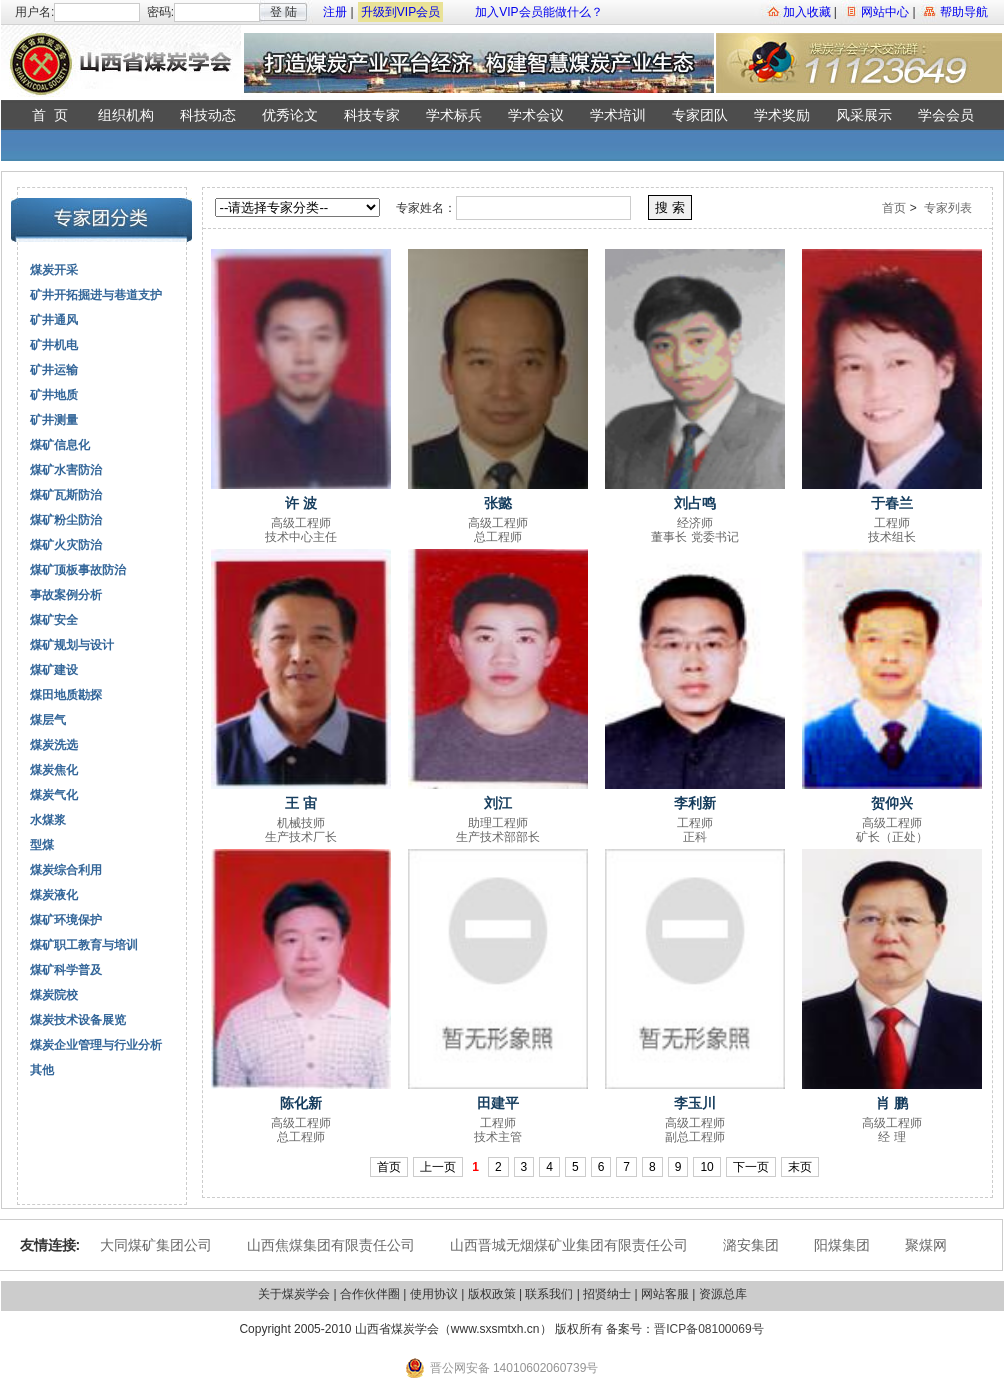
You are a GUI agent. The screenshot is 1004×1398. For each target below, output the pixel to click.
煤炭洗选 (54, 745)
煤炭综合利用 (66, 870)
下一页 (751, 1167)
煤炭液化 (54, 895)
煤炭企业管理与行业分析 (96, 1045)
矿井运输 (54, 370)
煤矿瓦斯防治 (66, 495)
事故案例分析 (66, 595)
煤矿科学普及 (66, 970)
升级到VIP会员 (400, 12)
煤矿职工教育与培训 (84, 945)
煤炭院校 (54, 995)
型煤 (42, 845)
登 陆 (283, 12)
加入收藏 (807, 12)
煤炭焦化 (54, 770)
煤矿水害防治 (66, 470)
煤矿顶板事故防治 (78, 570)
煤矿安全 (54, 620)
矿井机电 (54, 345)
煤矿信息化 (60, 445)
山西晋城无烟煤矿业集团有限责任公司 (569, 1245)
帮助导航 (964, 12)
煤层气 (48, 720)
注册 (335, 12)
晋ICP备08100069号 (708, 1329)
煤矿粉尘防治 (66, 520)
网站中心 (885, 12)
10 (706, 1167)
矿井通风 (54, 320)
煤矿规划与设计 (72, 645)
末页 (800, 1167)
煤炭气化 (54, 795)
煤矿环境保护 (66, 920)
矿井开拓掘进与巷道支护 (96, 295)
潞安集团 (751, 1245)
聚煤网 (926, 1245)
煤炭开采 (54, 270)
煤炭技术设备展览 (78, 1020)
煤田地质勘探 (66, 695)
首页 (894, 208)
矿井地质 (54, 395)
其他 (42, 1070)
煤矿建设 (54, 670)
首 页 (50, 115)
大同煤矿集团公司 (156, 1245)
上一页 (438, 1167)
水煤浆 (48, 820)
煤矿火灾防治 (66, 545)
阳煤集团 (842, 1245)
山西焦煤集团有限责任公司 (331, 1245)
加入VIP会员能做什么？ (538, 12)
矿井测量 (54, 420)
